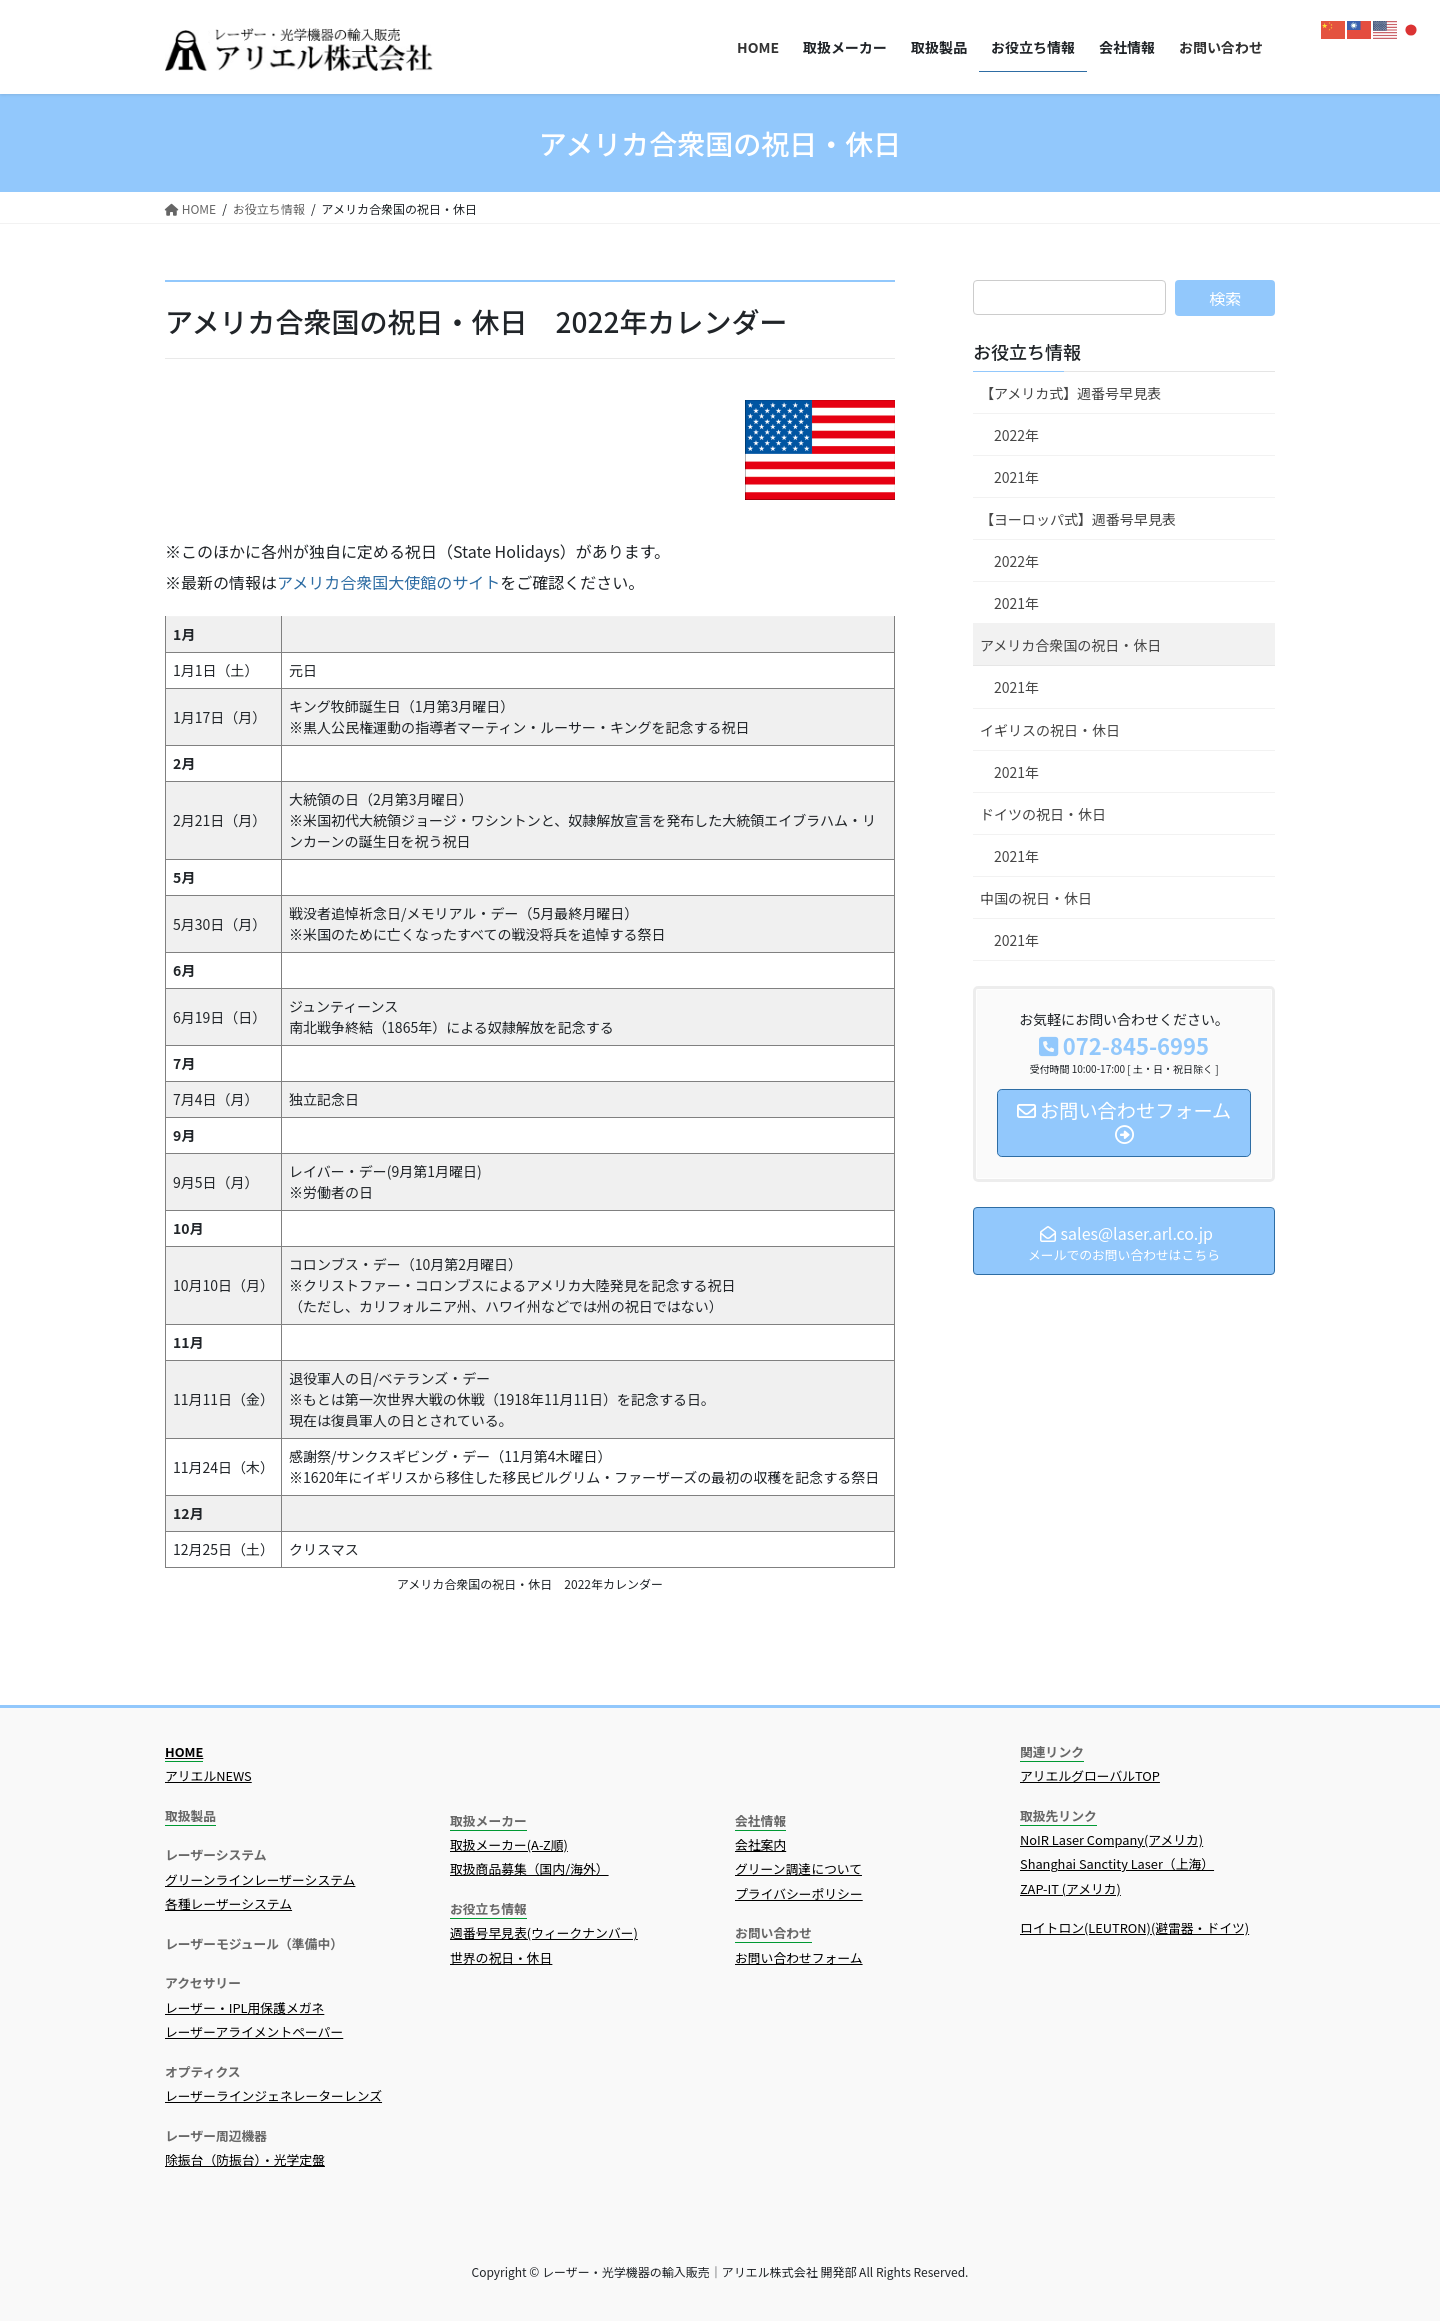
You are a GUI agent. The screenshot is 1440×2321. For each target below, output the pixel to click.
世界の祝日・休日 (501, 1957)
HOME (184, 1751)
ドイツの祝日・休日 (1043, 814)
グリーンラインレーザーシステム (260, 1879)
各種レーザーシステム (228, 1903)
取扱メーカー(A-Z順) (509, 1844)
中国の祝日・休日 (1036, 898)
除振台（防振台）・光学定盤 (245, 2159)
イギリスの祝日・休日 (1050, 730)
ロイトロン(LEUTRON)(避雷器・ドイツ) (1134, 1927)
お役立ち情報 (1027, 351)
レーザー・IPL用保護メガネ (244, 2007)
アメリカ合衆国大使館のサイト (388, 582)
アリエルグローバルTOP (1090, 1775)
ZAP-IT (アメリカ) (1070, 1888)
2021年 (1016, 477)
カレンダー (717, 321)
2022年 (1016, 435)
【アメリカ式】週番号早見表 (1070, 393)
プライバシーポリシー (799, 1893)
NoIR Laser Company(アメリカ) (1111, 1839)
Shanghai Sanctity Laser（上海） (1117, 1863)
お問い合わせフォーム (799, 1957)
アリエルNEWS (208, 1775)
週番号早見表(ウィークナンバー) (544, 1932)
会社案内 (760, 1844)
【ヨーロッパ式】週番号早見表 (1078, 519)
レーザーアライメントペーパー (254, 2031)
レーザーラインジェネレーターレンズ (273, 2095)
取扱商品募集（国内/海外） (529, 1868)
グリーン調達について (798, 1868)
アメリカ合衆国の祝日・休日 (1070, 645)
